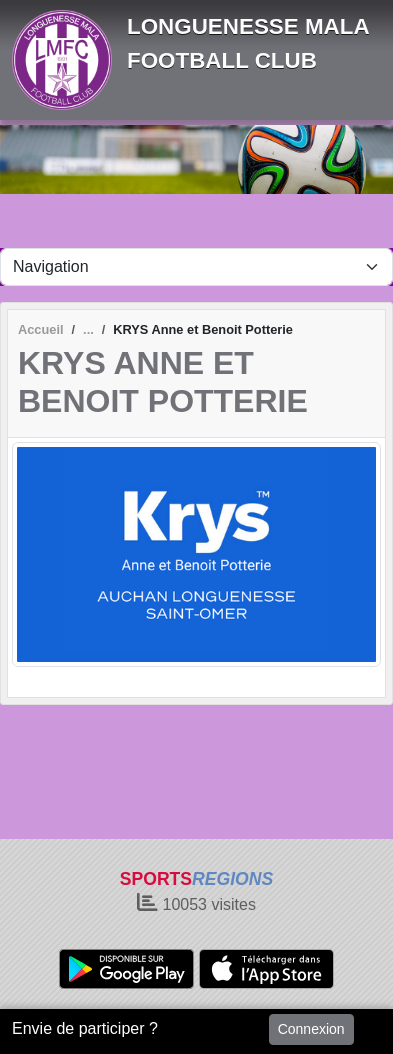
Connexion (311, 1029)
